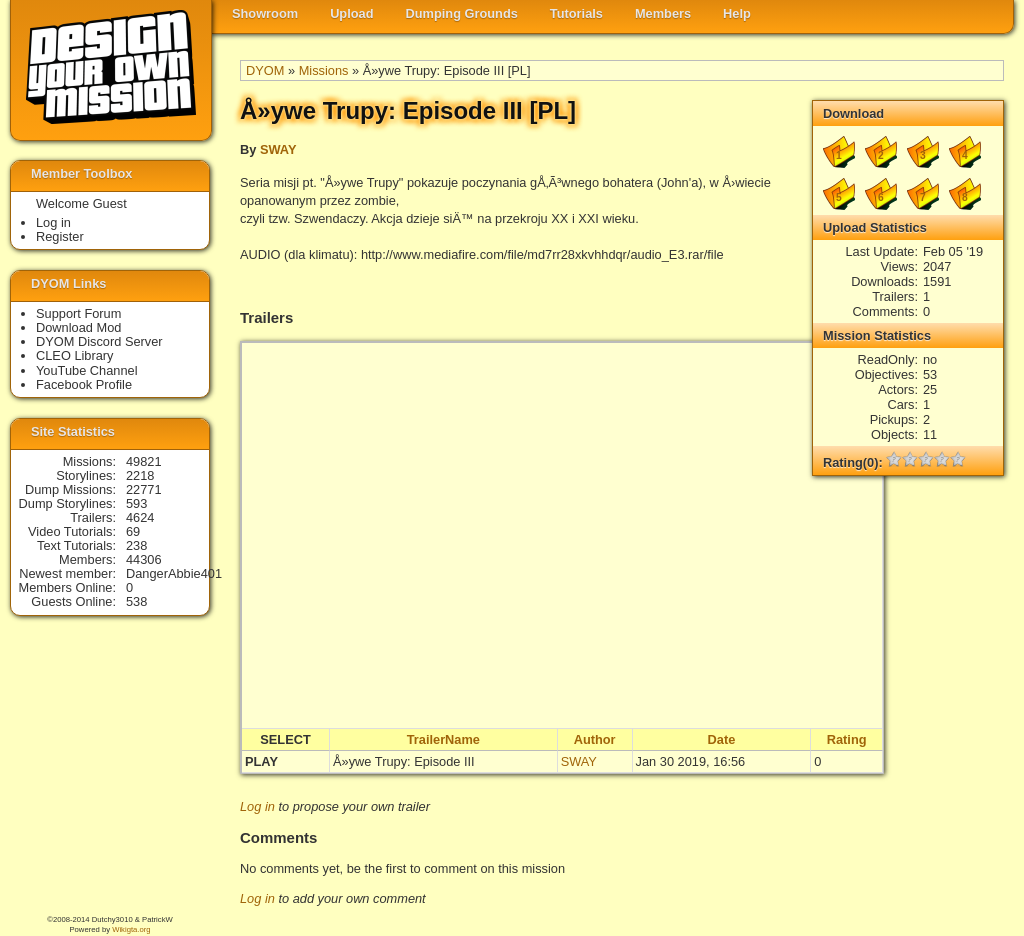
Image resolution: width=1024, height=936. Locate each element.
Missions (324, 70)
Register (60, 236)
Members (663, 13)
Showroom (265, 13)
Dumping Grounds (462, 13)
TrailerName (443, 739)
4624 (140, 517)
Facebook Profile (84, 384)
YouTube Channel (87, 370)
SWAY (278, 149)
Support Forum (78, 313)
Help (737, 13)
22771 (144, 489)
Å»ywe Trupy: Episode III (404, 761)
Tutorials (576, 13)
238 (136, 545)
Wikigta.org (131, 929)
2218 (140, 475)
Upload (351, 13)
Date (722, 739)
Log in (257, 806)
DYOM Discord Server (99, 341)
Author (595, 739)
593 (136, 503)
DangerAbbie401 (174, 573)
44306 (144, 559)
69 (133, 531)
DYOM (265, 70)
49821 (144, 461)
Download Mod (78, 327)
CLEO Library (75, 355)
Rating (847, 739)
